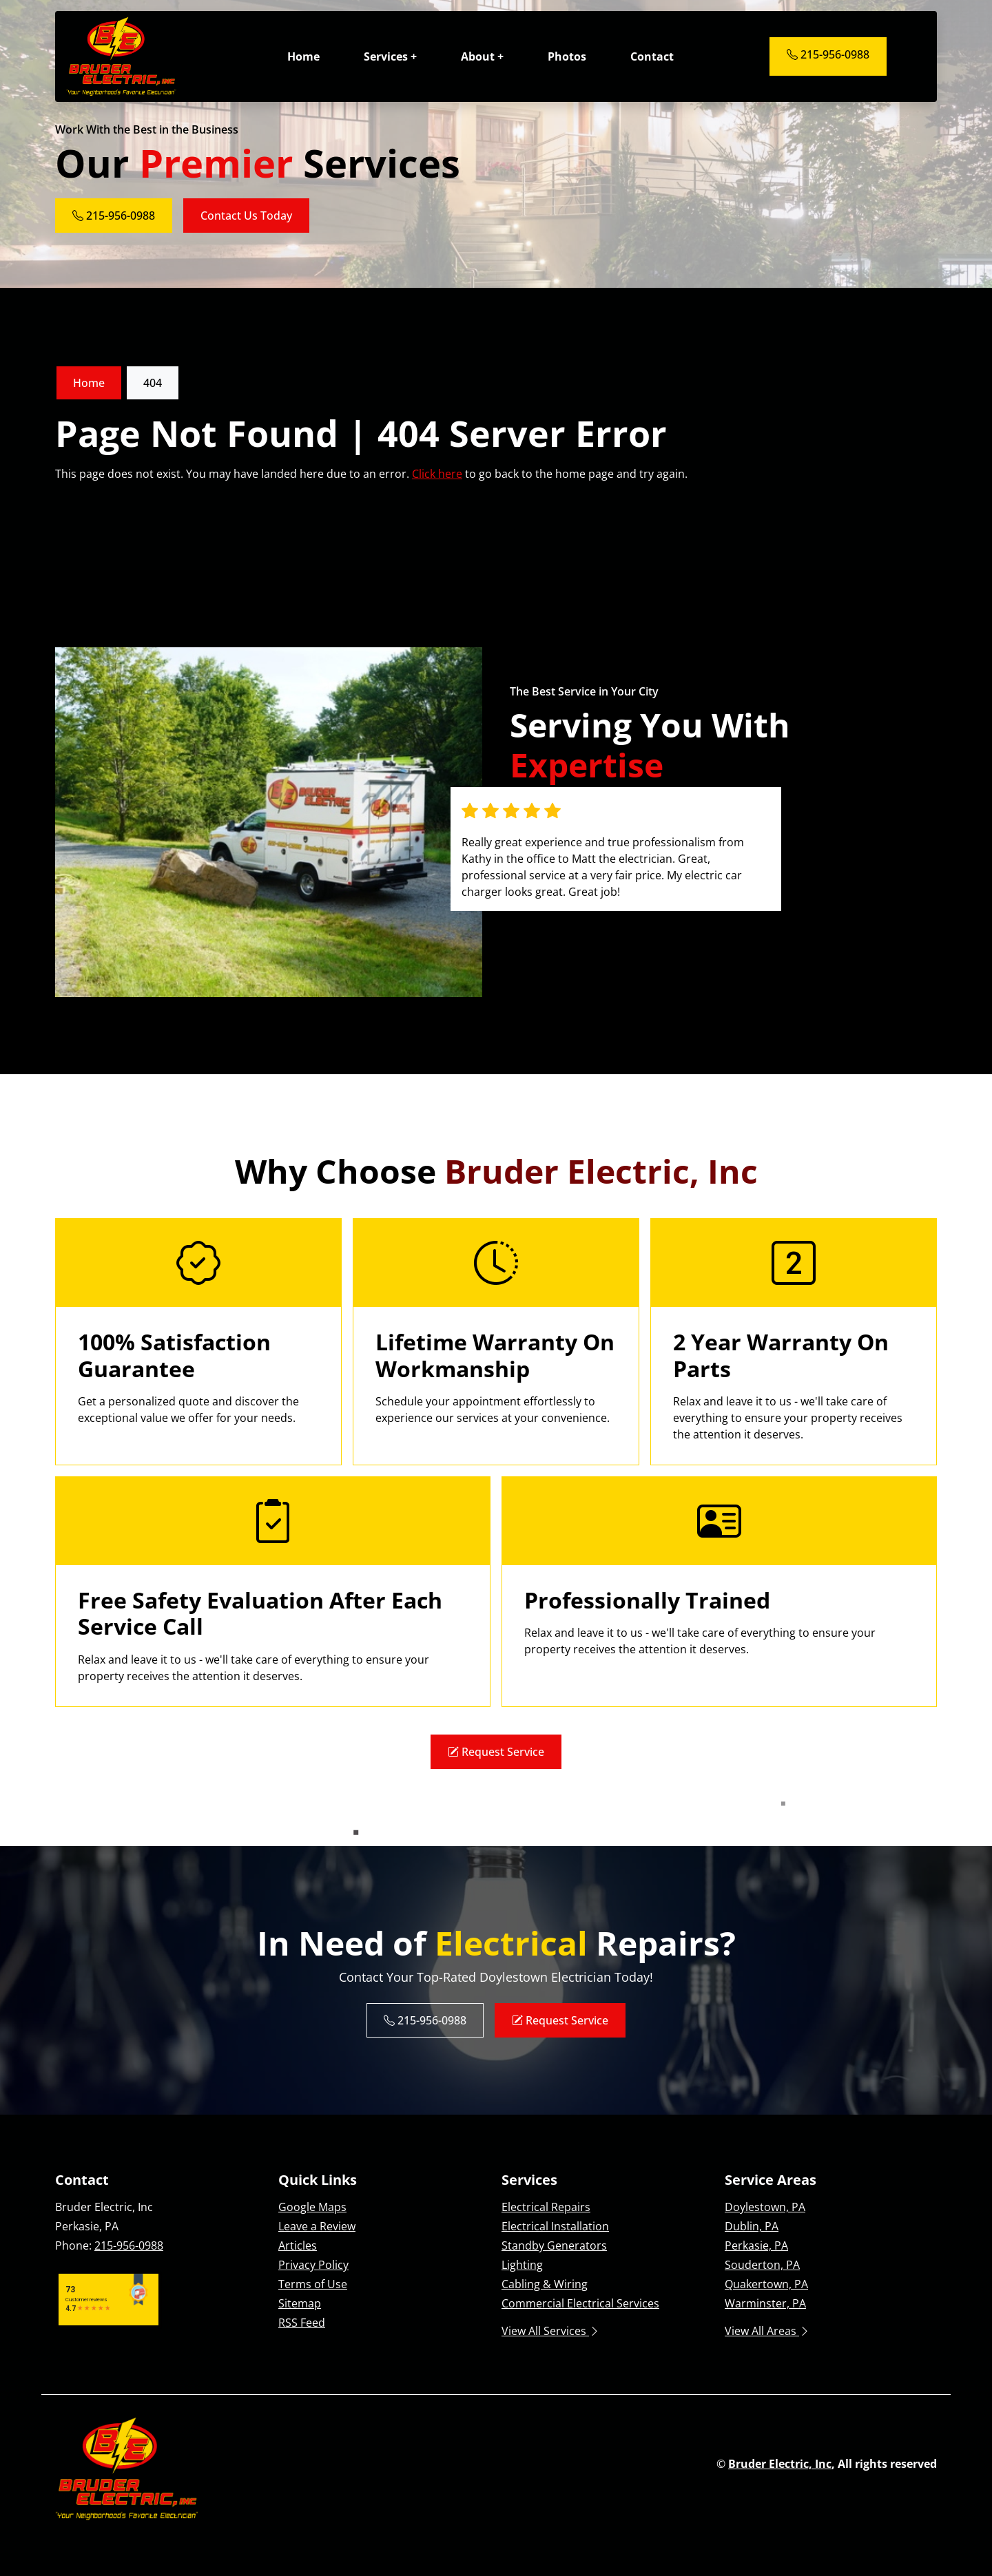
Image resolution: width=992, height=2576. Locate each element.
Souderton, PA (762, 2264)
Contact (652, 56)
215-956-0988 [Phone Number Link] (828, 54)
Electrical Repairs (546, 2206)
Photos (567, 56)
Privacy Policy (313, 2264)
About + (482, 56)
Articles (297, 2245)
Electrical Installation (555, 2226)
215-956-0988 (128, 2245)
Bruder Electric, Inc (779, 2463)
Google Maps (312, 2206)
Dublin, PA (751, 2226)
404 (152, 382)
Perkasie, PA (756, 2245)
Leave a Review (316, 2226)
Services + (390, 56)
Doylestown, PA (765, 2206)
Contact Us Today (246, 215)
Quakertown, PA (766, 2284)
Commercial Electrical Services (580, 2303)
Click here (437, 473)
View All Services (551, 2330)
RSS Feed (301, 2322)
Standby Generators (554, 2245)
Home (303, 56)
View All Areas (767, 2330)
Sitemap (299, 2303)
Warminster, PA (765, 2303)
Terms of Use (312, 2284)
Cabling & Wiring (545, 2284)
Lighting (522, 2264)
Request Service (496, 1751)
